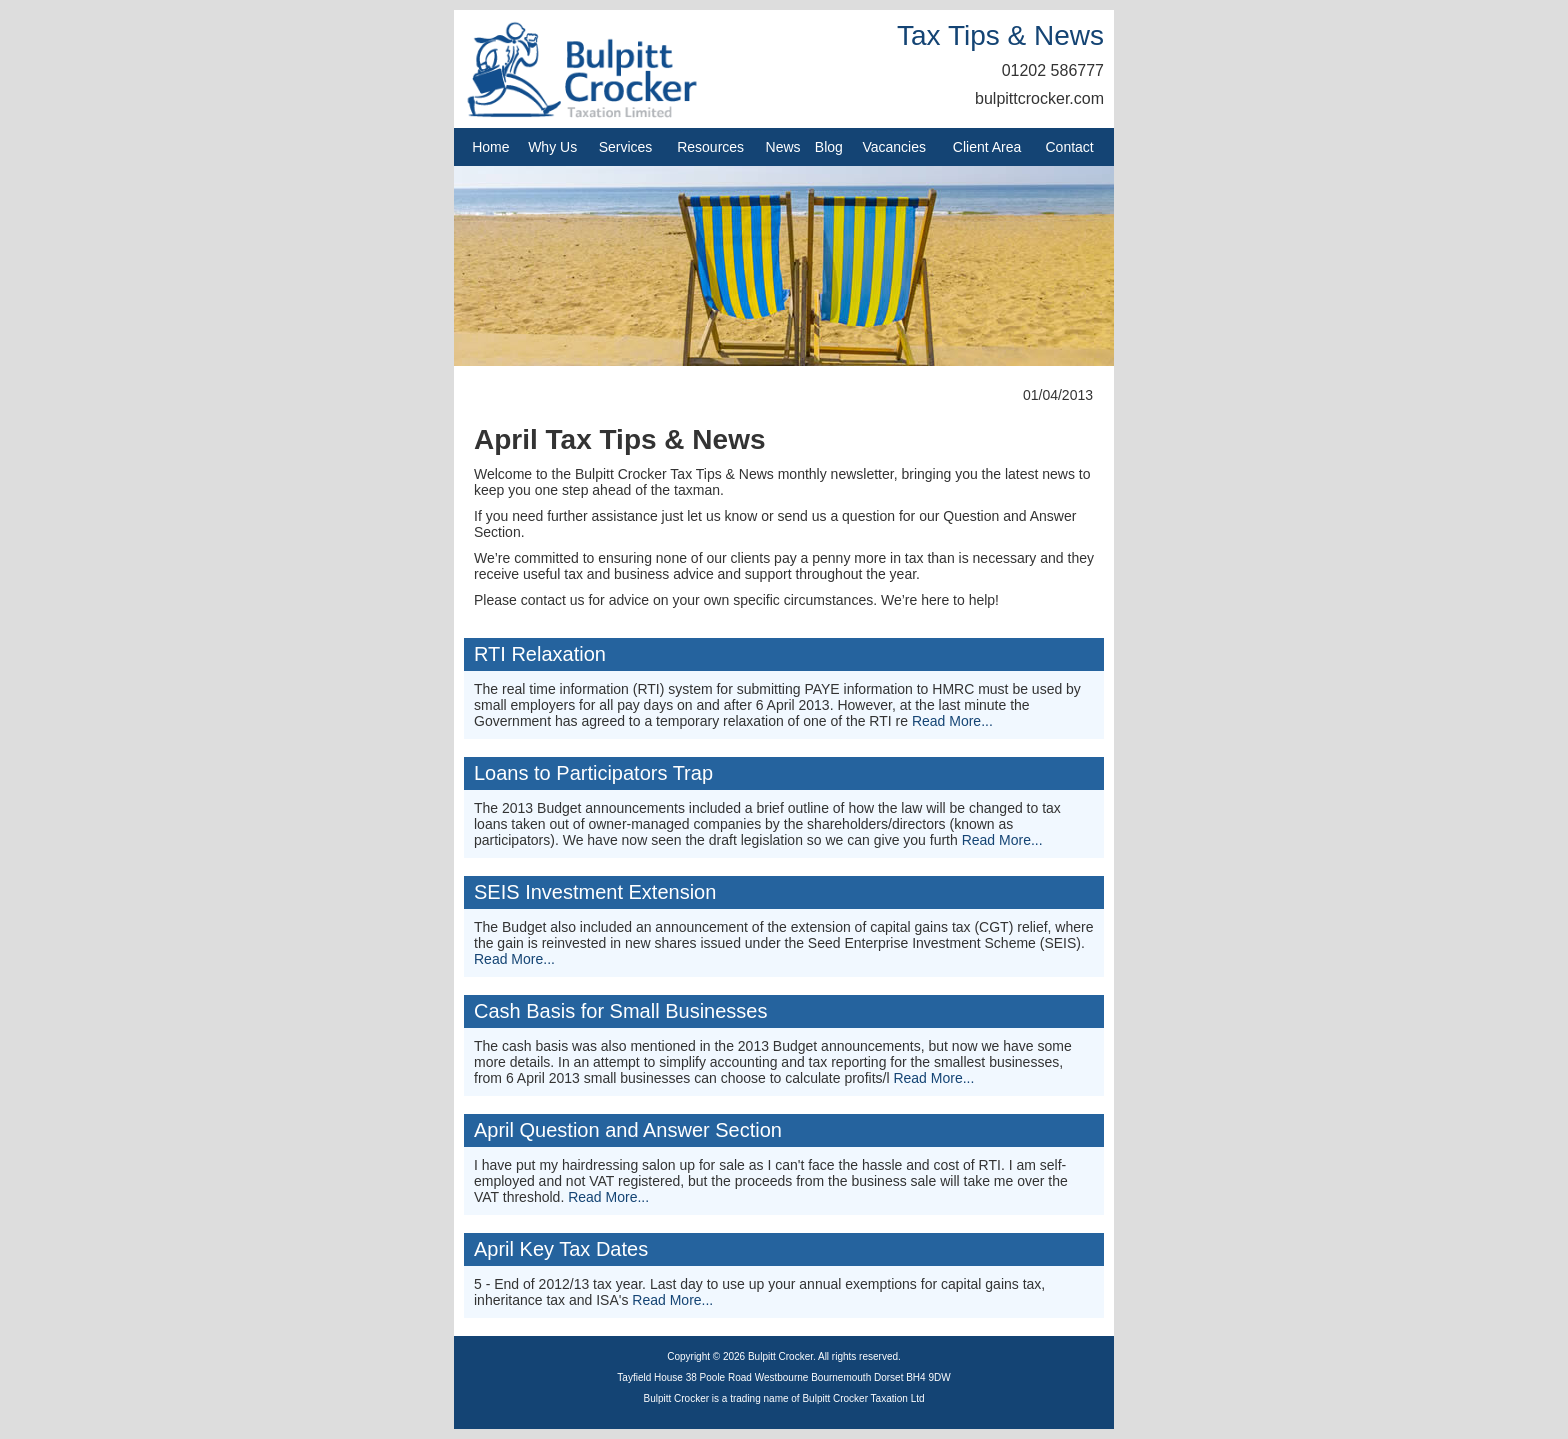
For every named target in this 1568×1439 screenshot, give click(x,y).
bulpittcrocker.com (1039, 98)
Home (490, 147)
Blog (829, 147)
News (783, 147)
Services (626, 147)
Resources (710, 147)
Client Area (987, 147)
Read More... (952, 721)
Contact (1070, 147)
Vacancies (894, 147)
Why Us (552, 147)
